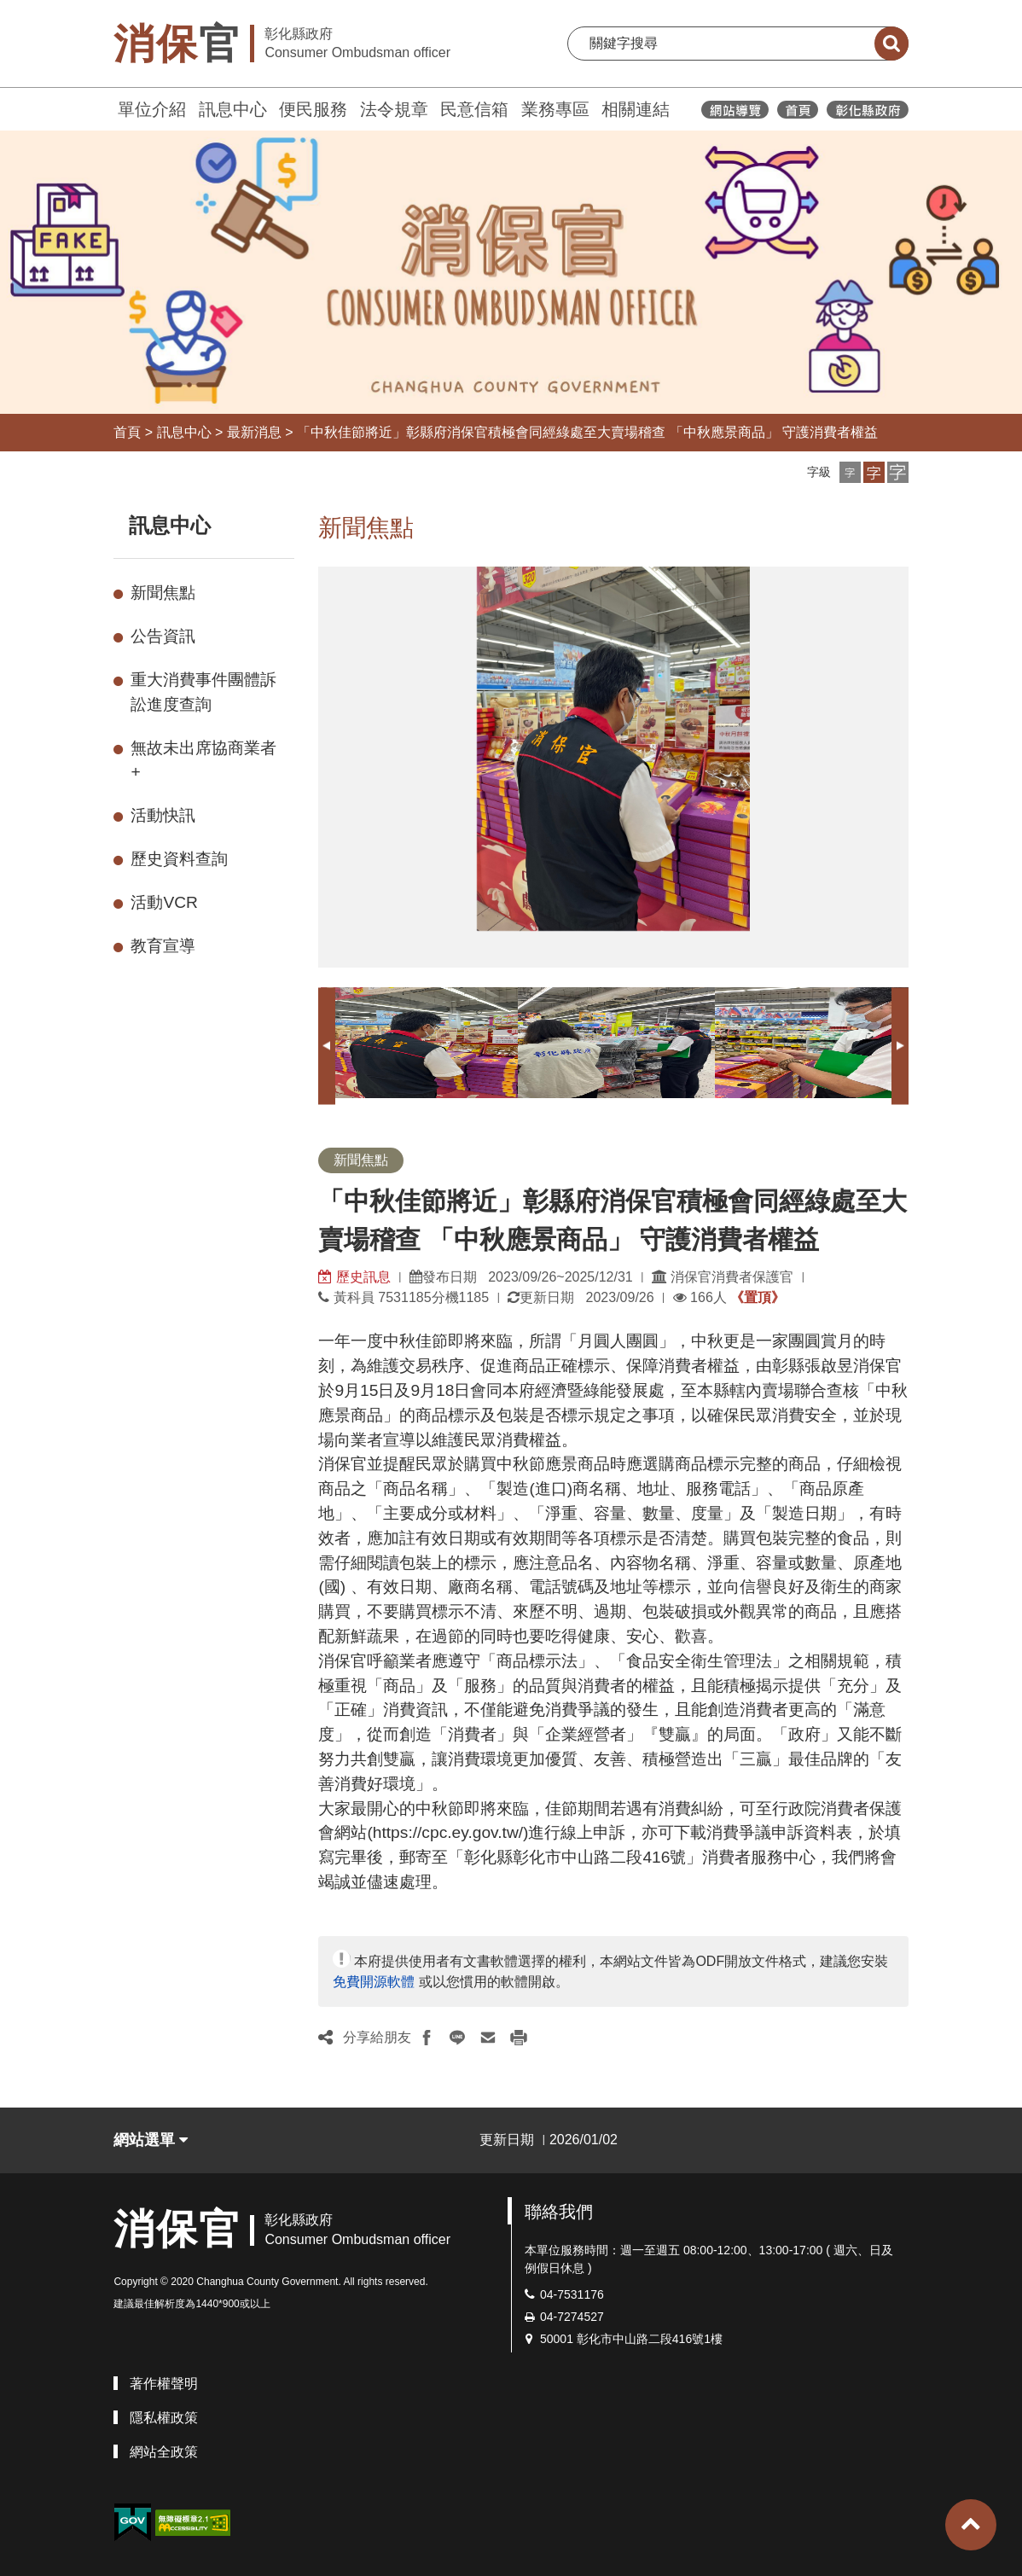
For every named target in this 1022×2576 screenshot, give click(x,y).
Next (900, 1045)
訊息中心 (233, 109)
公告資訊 (163, 636)
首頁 (127, 432)
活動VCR (164, 902)
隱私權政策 (164, 2417)
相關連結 (635, 109)
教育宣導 (163, 946)
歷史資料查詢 (179, 859)
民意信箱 (474, 109)
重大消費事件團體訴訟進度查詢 (203, 692)
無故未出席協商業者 (203, 760)
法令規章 (394, 109)
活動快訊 (163, 815)
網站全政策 (164, 2452)
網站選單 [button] (150, 2140)
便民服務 (313, 109)
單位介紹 (152, 109)
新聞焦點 (163, 593)
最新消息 (254, 432)
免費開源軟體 (374, 1981)
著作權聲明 (164, 2383)
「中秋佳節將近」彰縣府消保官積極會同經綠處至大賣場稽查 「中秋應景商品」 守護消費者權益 (587, 432)
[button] (850, 472)
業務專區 (555, 109)
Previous (326, 1045)
